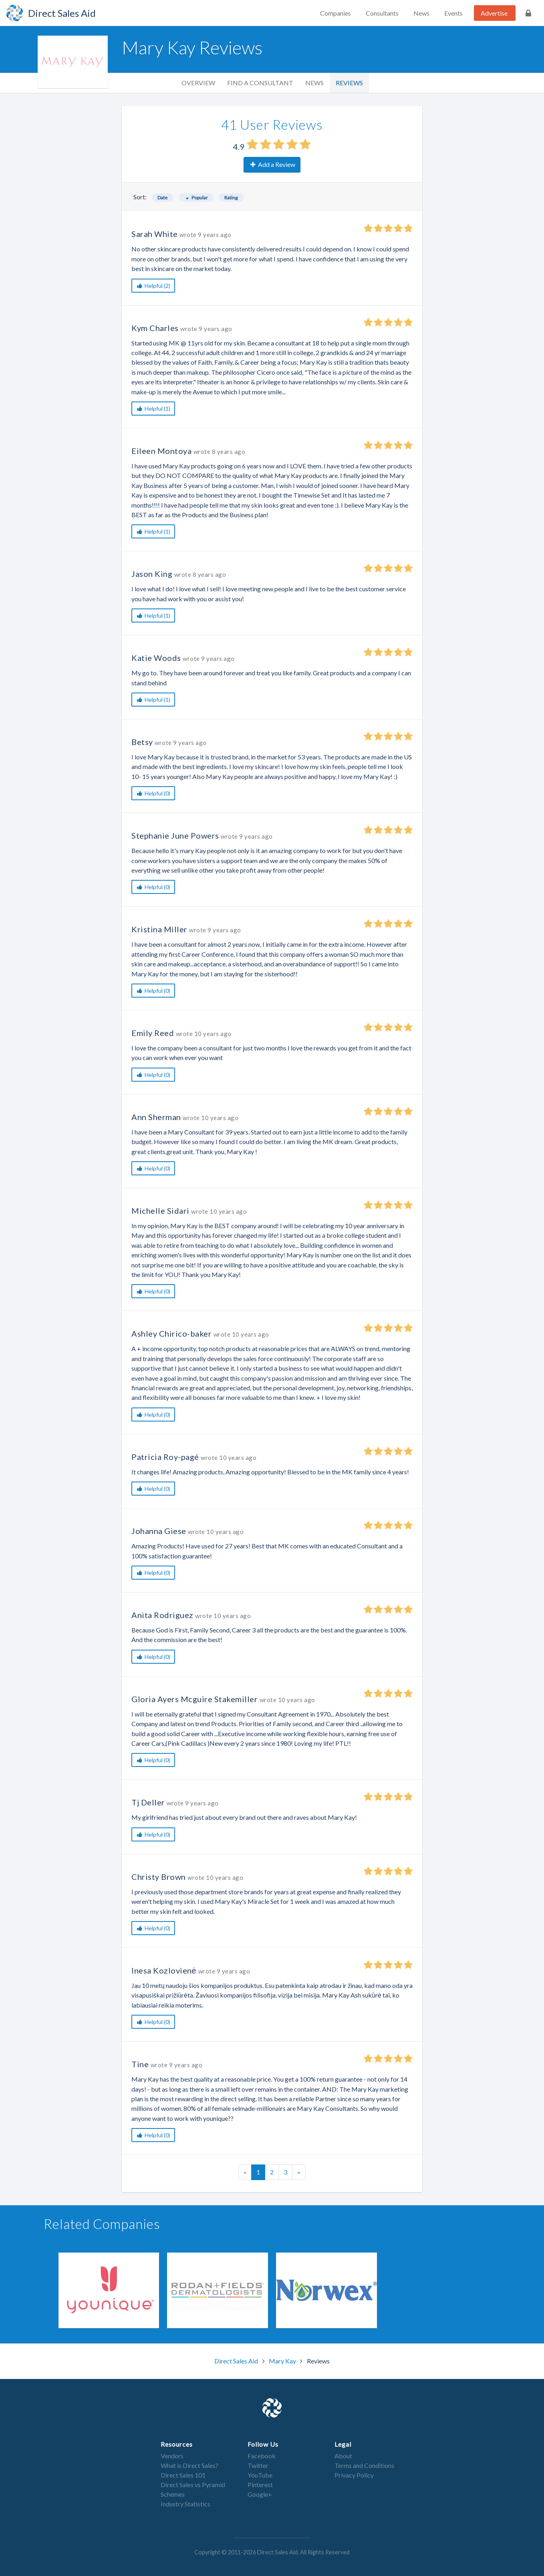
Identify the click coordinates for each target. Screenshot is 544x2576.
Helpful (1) (153, 408)
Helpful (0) (153, 793)
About (343, 2456)
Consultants (382, 13)
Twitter (258, 2465)
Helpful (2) (153, 285)
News (421, 13)
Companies (335, 13)
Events (453, 13)
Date (162, 198)
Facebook (262, 2456)
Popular (196, 198)
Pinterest (260, 2484)
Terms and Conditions (364, 2465)
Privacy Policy (354, 2475)
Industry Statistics (185, 2504)
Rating (231, 198)
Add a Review (272, 164)
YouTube (260, 2475)
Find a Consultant (260, 82)
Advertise (494, 13)
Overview (198, 82)
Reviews (349, 82)
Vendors (172, 2456)
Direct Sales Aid (236, 2361)
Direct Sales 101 (183, 2475)
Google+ (260, 2494)
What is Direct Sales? (189, 2465)
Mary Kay (283, 2361)
